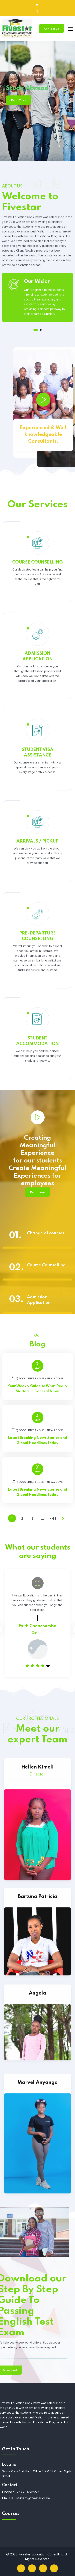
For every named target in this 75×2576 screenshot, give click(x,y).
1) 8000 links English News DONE (37, 1378)
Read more (37, 1192)
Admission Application (39, 1300)
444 (53, 1519)
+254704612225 (27, 2492)
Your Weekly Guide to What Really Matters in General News (37, 1388)
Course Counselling (46, 1265)
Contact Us (51, 29)
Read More (18, 100)
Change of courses (45, 1233)
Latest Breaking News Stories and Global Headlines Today (37, 1440)
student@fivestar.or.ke (33, 2498)
